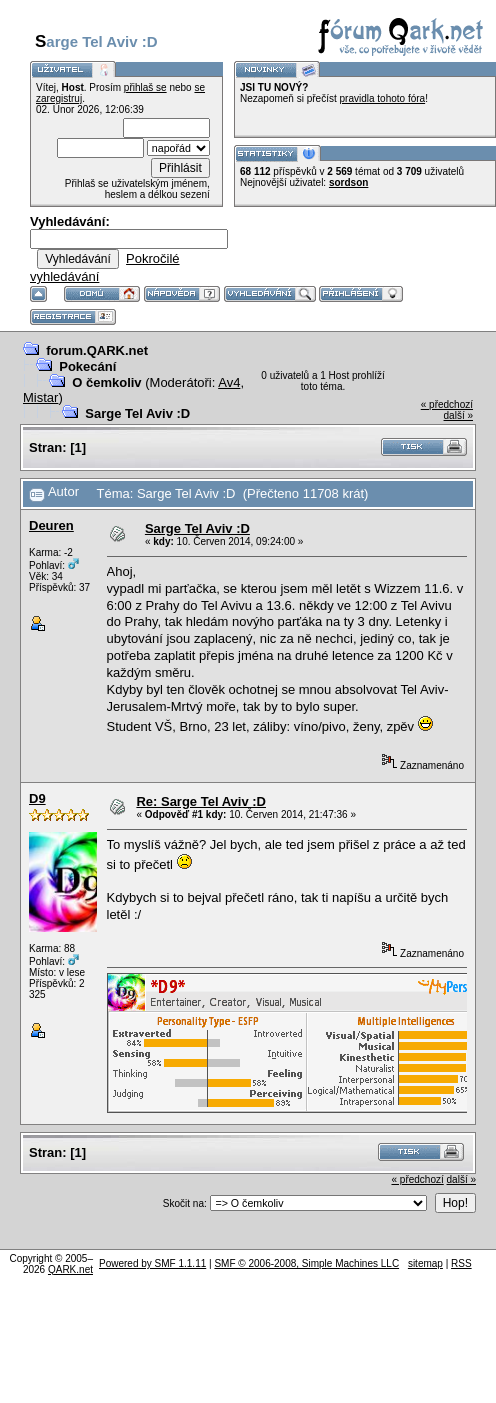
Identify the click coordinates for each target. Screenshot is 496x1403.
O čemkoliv (106, 382)
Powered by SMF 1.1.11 (152, 1263)
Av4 (229, 382)
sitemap (425, 1263)
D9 (37, 798)
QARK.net (70, 1269)
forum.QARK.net (97, 350)
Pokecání (87, 366)
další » (458, 415)
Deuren (51, 525)
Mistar (40, 397)
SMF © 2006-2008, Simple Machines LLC (306, 1263)
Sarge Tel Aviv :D (137, 413)
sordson (348, 182)
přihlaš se (145, 87)
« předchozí (447, 404)
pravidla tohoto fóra (383, 98)
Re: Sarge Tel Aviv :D (201, 801)
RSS (461, 1263)
